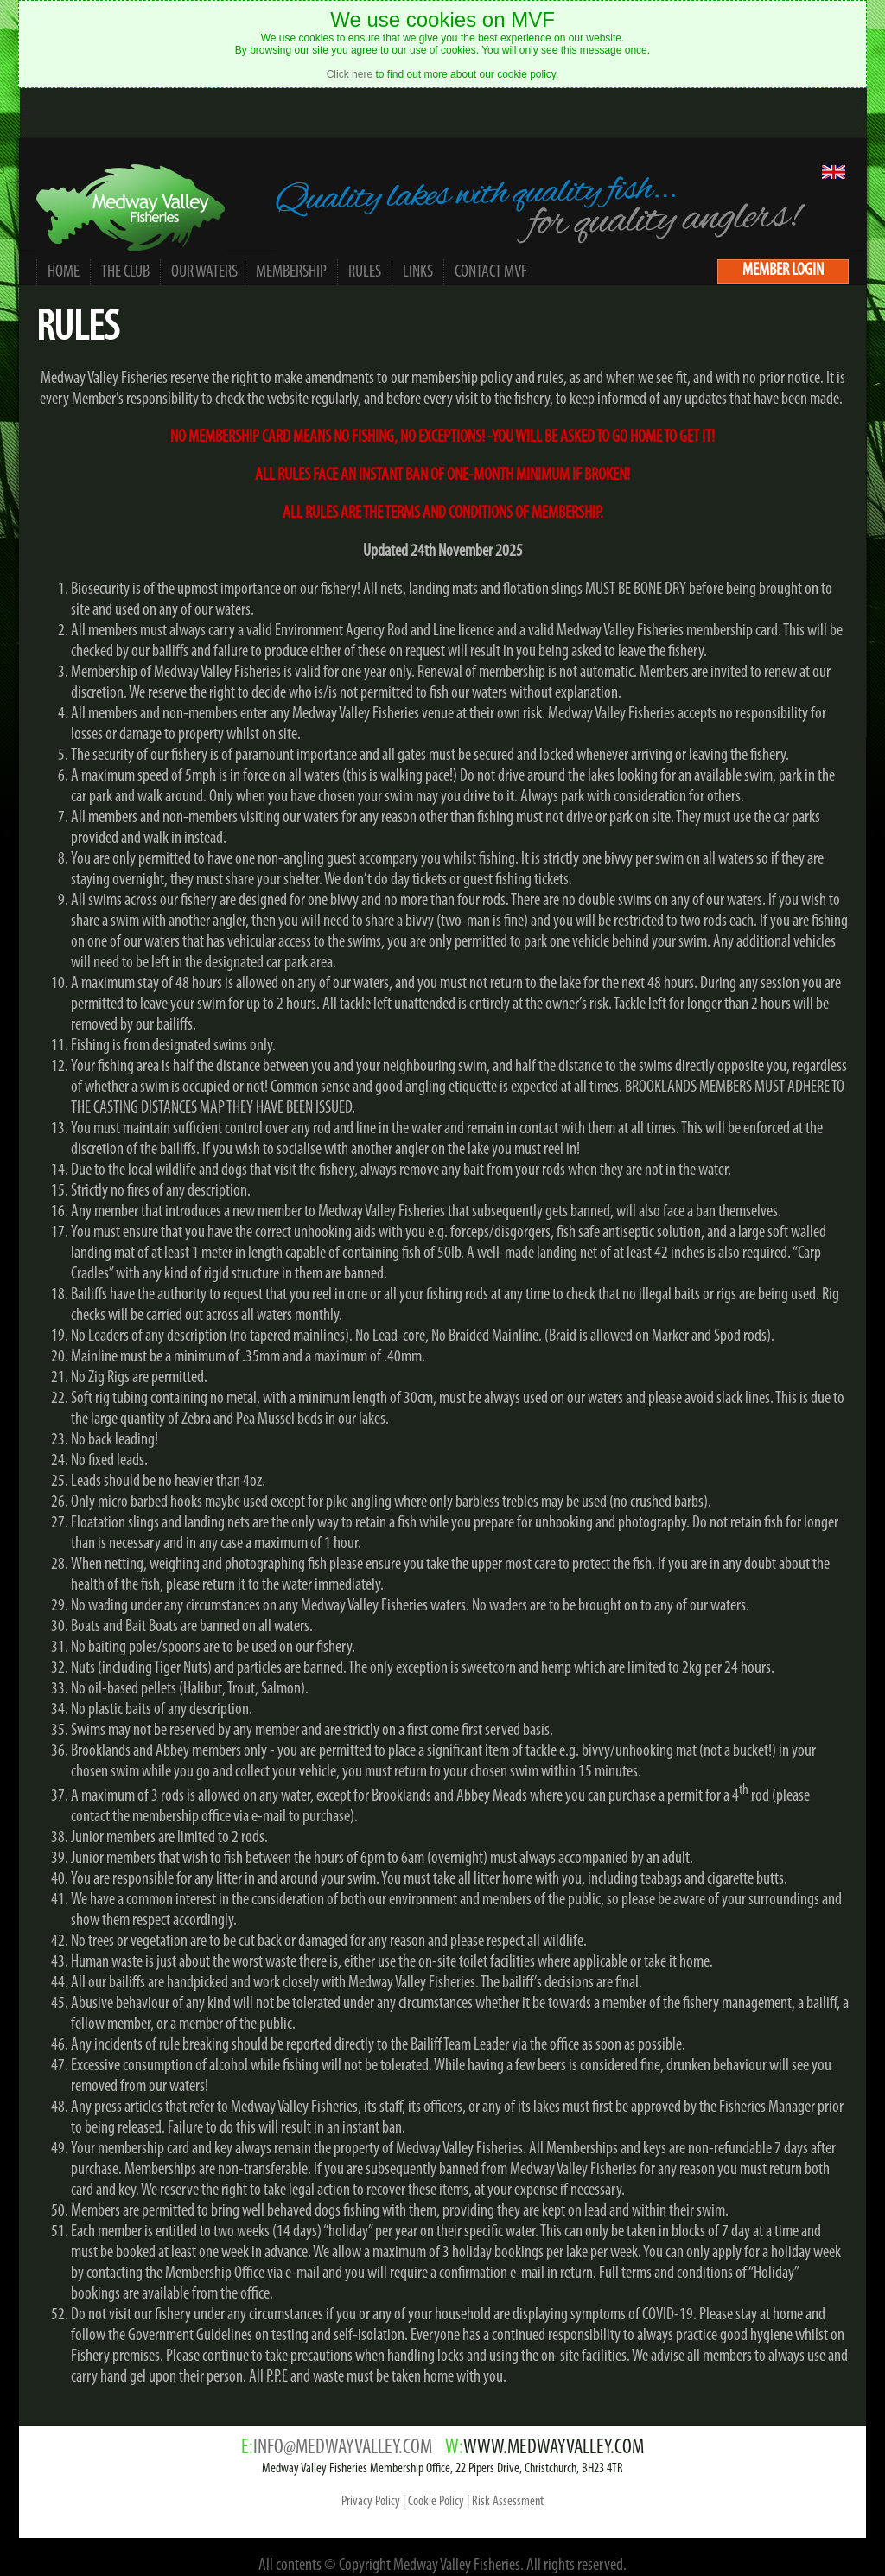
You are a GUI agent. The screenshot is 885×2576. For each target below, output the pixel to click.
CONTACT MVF (491, 272)
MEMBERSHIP (291, 272)
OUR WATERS (205, 272)
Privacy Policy (370, 2502)
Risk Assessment (508, 2502)
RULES (364, 272)
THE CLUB (125, 272)
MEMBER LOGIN (783, 270)
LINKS (418, 272)
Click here (349, 74)
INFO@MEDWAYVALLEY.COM (342, 2448)
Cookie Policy (436, 2502)
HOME (64, 272)
